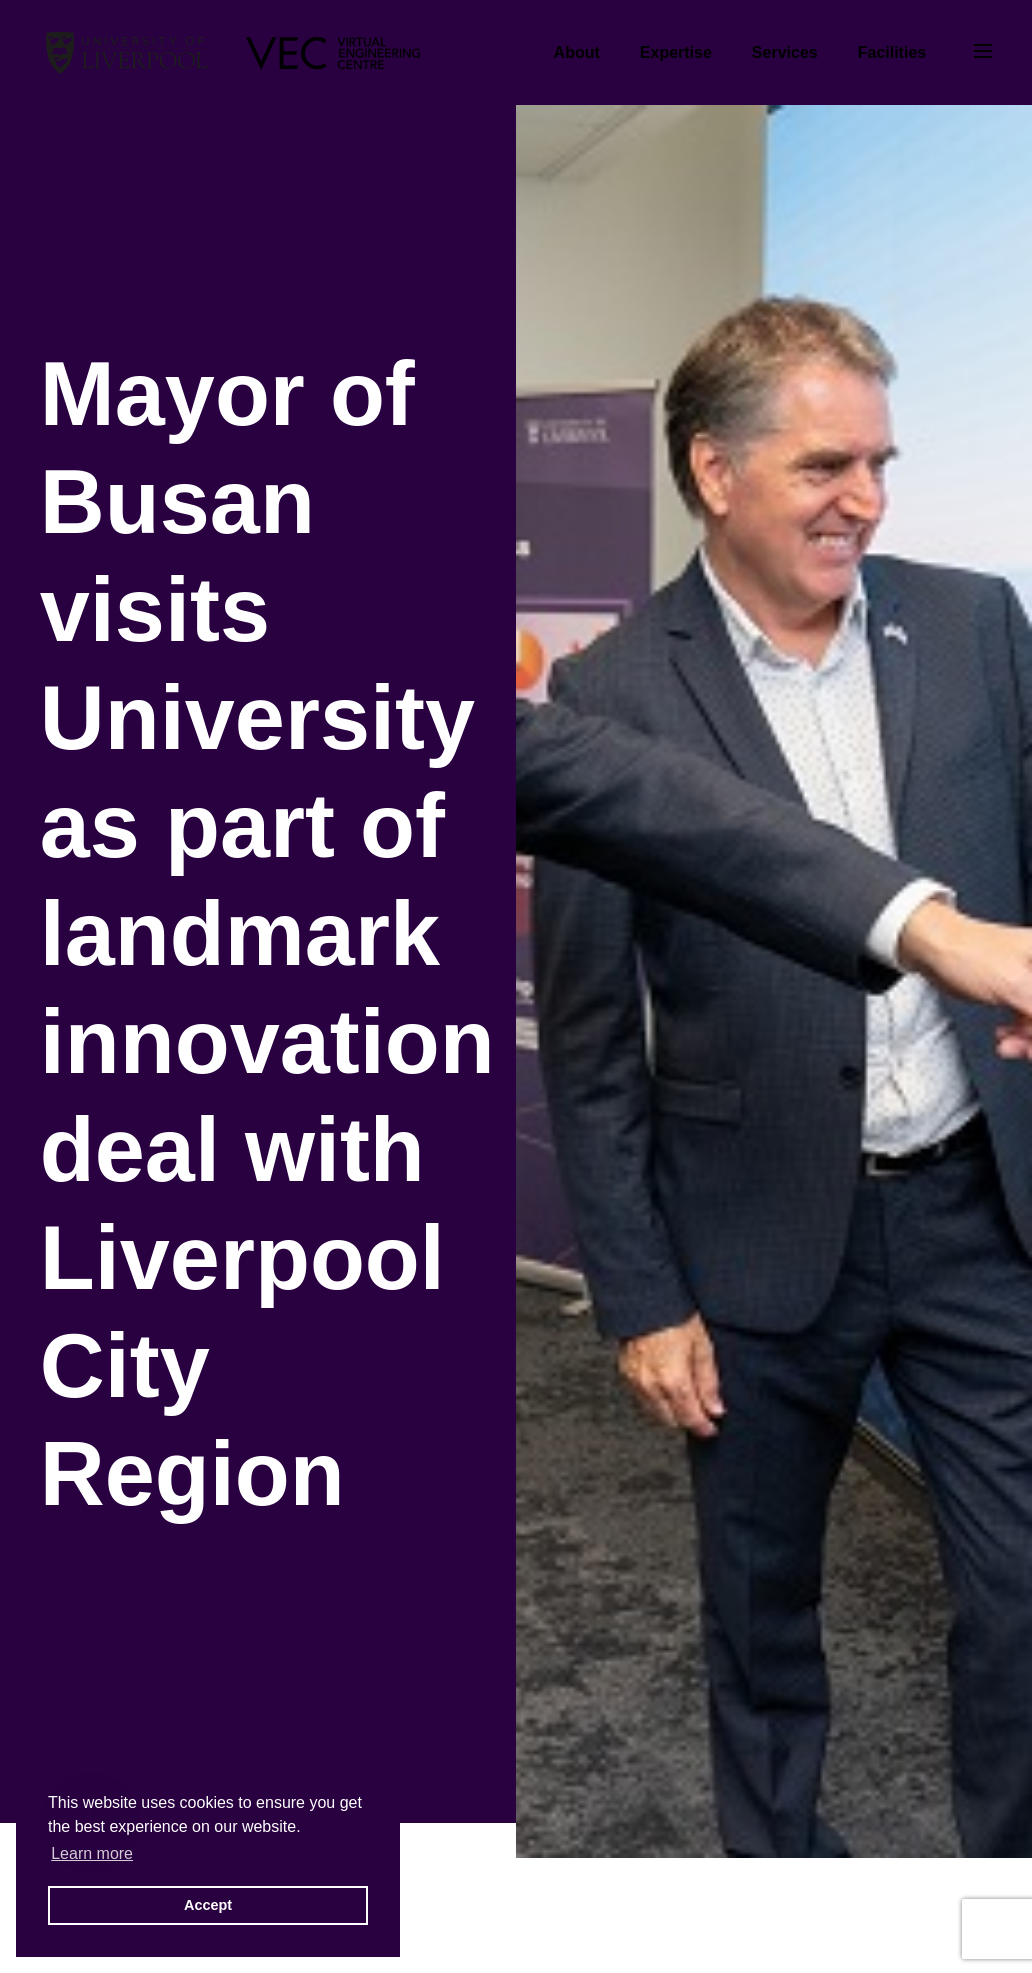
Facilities (892, 52)
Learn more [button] (92, 1853)
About (577, 52)
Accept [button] (208, 1905)
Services (785, 52)
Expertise (676, 52)
